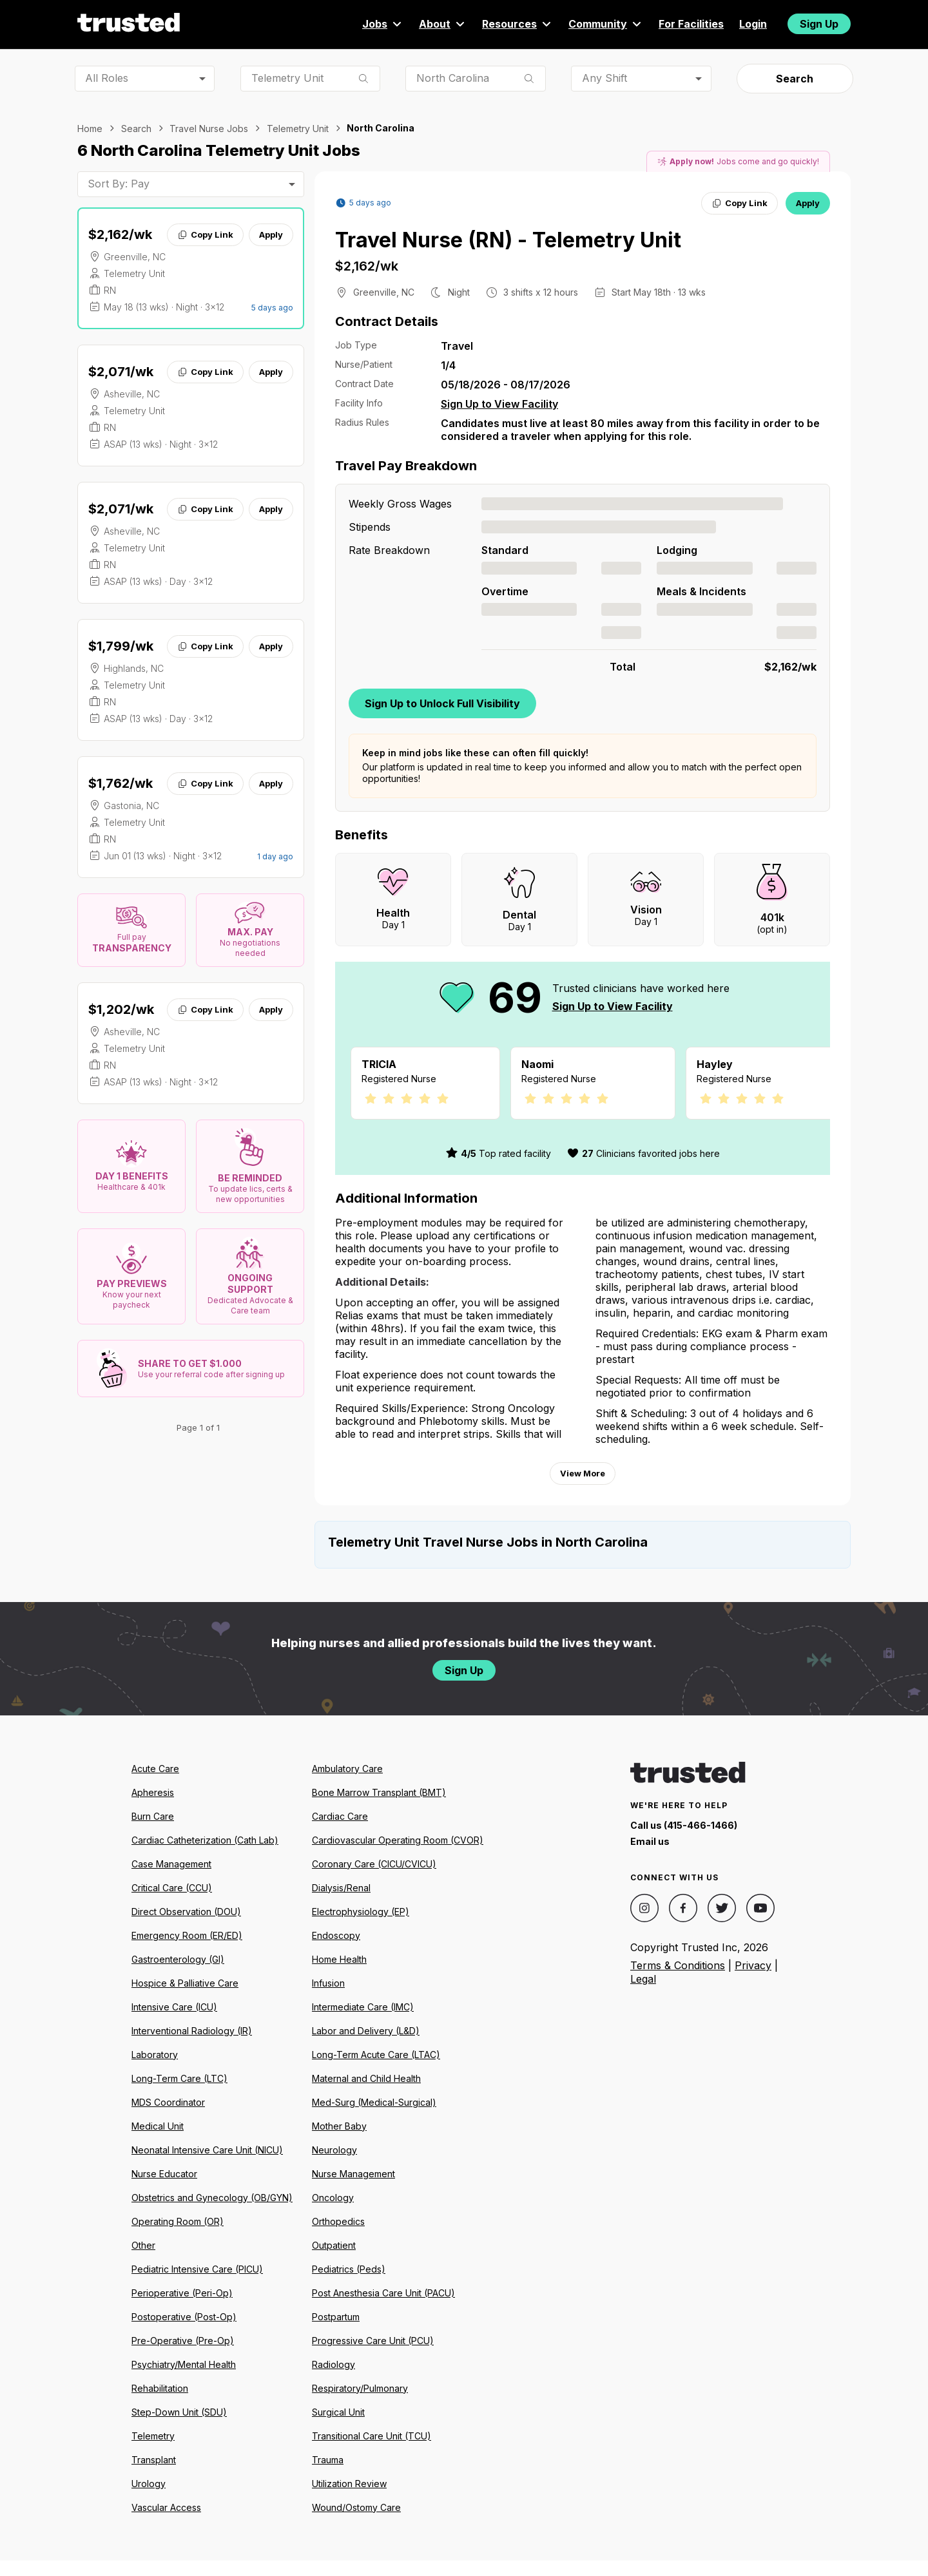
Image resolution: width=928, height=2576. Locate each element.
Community (605, 23)
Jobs (382, 23)
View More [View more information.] (582, 1489)
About (443, 23)
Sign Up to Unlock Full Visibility (442, 703)
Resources (517, 23)
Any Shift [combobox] (604, 78)
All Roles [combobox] (106, 78)
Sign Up (819, 23)
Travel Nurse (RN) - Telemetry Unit (508, 240)
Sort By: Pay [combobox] (119, 183)
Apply (271, 234)
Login (753, 23)
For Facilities (691, 23)
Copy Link (205, 234)
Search (794, 78)
